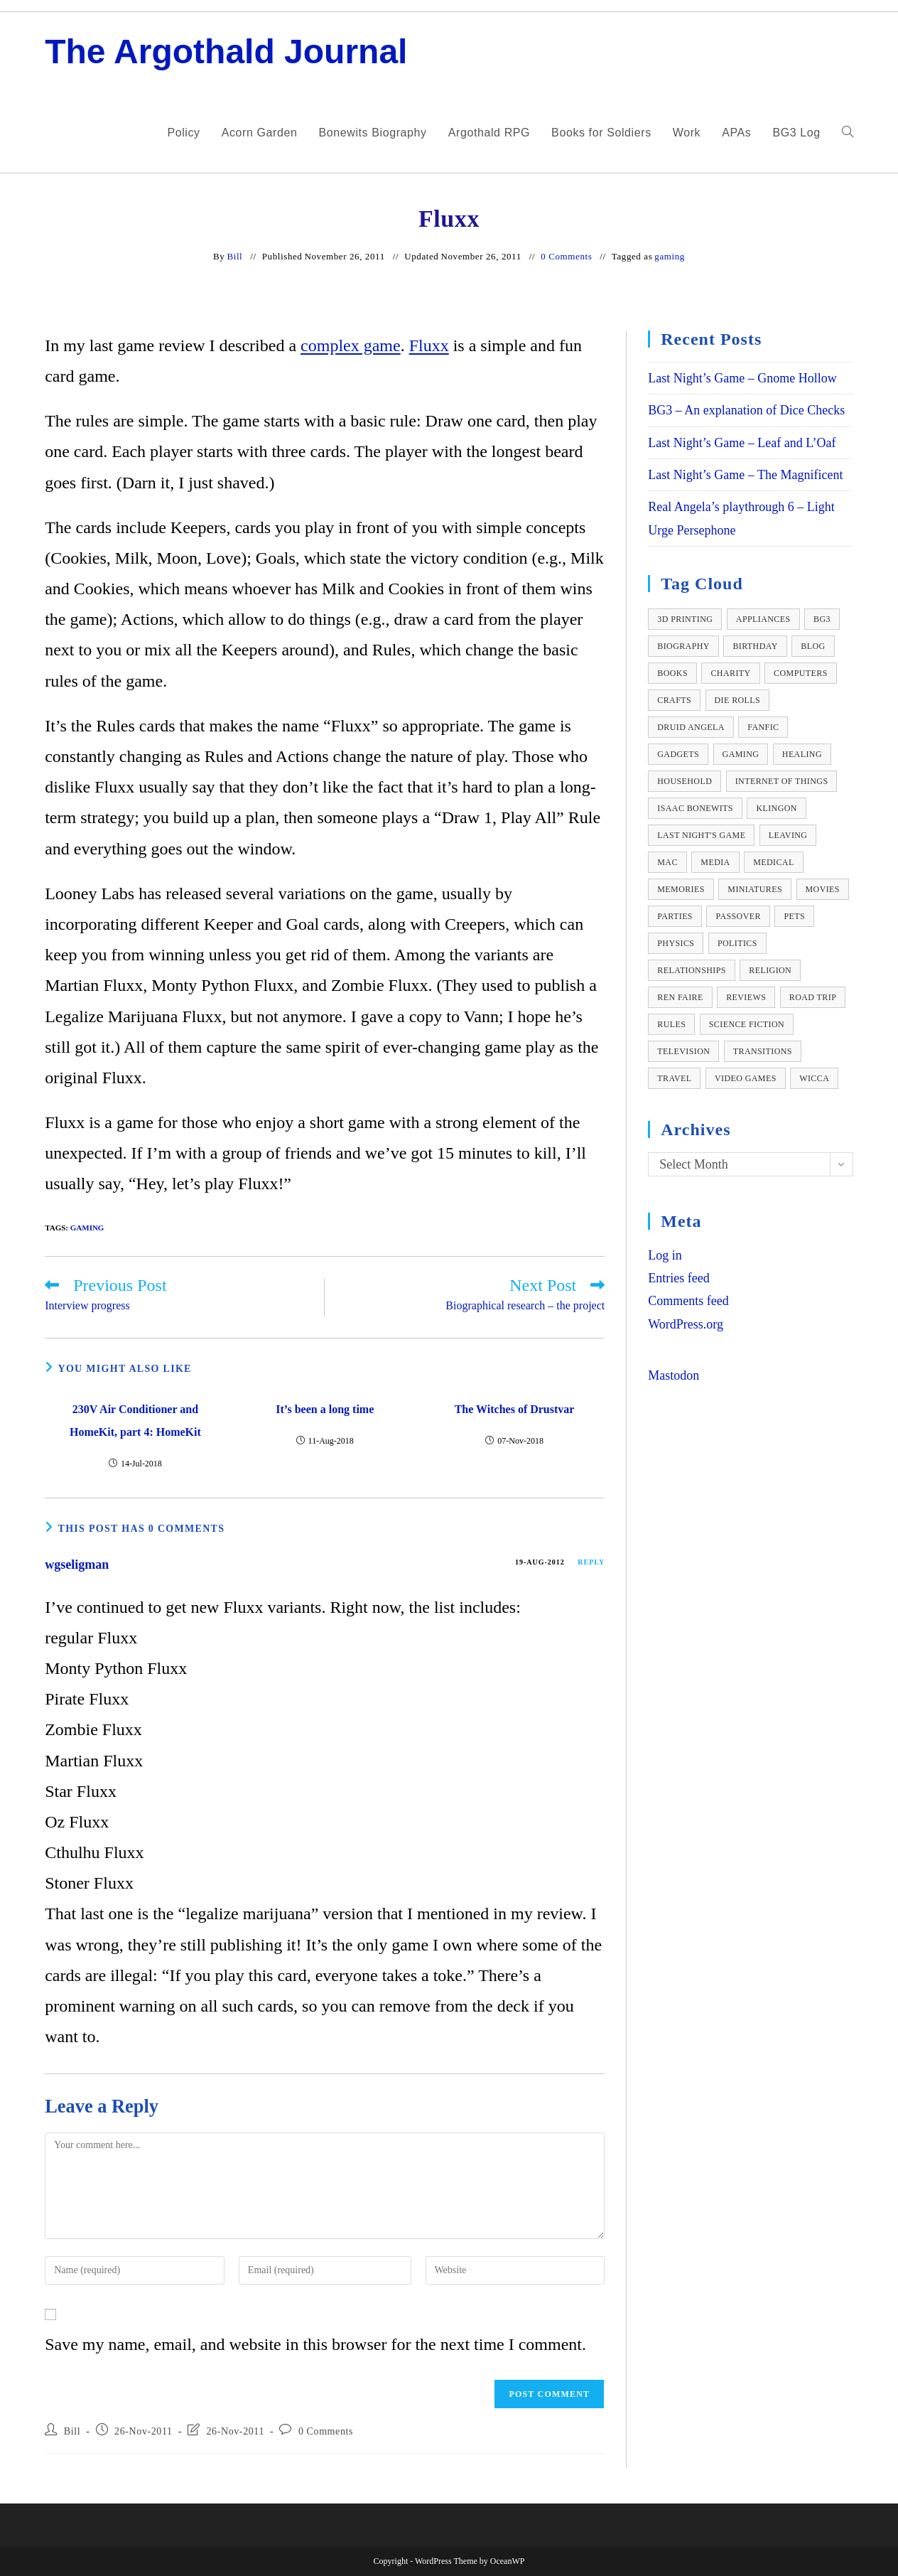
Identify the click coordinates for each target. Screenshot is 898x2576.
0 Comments (566, 256)
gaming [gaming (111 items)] (741, 754)
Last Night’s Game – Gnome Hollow (742, 378)
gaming (669, 256)
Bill (72, 2431)
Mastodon (673, 1375)
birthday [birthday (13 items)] (754, 646)
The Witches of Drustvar (515, 1409)
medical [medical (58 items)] (773, 862)
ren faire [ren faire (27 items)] (680, 997)
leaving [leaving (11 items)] (788, 835)
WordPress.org (685, 1324)
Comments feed (688, 1301)
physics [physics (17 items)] (675, 943)
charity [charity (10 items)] (730, 673)
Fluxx (429, 345)
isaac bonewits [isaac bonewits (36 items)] (695, 808)
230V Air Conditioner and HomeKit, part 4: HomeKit (135, 1420)
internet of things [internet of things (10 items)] (781, 781)
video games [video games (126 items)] (746, 1078)
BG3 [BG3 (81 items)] (822, 619)
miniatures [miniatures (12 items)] (754, 889)
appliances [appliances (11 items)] (763, 619)
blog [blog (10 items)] (813, 646)
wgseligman (77, 1564)
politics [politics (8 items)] (737, 943)
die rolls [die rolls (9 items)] (738, 700)
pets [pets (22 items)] (794, 916)
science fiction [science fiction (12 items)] (746, 1024)
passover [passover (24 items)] (737, 916)
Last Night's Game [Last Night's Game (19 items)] (701, 835)
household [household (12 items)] (684, 781)
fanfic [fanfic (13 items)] (763, 727)
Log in (665, 1255)
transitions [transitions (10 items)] (762, 1051)
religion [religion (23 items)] (770, 970)
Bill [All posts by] (234, 256)
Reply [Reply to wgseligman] (591, 1562)
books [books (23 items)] (672, 673)
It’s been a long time (325, 1409)
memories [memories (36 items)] (681, 889)
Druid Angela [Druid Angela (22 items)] (690, 727)
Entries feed (678, 1278)
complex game (351, 345)
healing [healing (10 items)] (802, 754)
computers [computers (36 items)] (801, 673)
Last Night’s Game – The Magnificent (745, 475)
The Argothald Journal (226, 51)
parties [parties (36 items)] (675, 916)
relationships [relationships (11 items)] (691, 970)
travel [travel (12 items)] (674, 1078)
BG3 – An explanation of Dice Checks (746, 410)
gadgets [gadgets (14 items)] (678, 754)
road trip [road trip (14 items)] (812, 997)
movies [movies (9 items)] (823, 889)
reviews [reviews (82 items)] (746, 997)
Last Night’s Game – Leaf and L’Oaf (741, 443)
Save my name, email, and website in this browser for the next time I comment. (315, 2344)
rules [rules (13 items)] (671, 1024)
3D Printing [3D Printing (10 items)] (685, 619)
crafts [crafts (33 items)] (674, 700)
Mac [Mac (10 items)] (667, 862)
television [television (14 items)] (683, 1051)
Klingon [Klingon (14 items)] (776, 808)
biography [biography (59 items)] (683, 646)
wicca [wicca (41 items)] (814, 1078)
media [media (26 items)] (715, 862)
